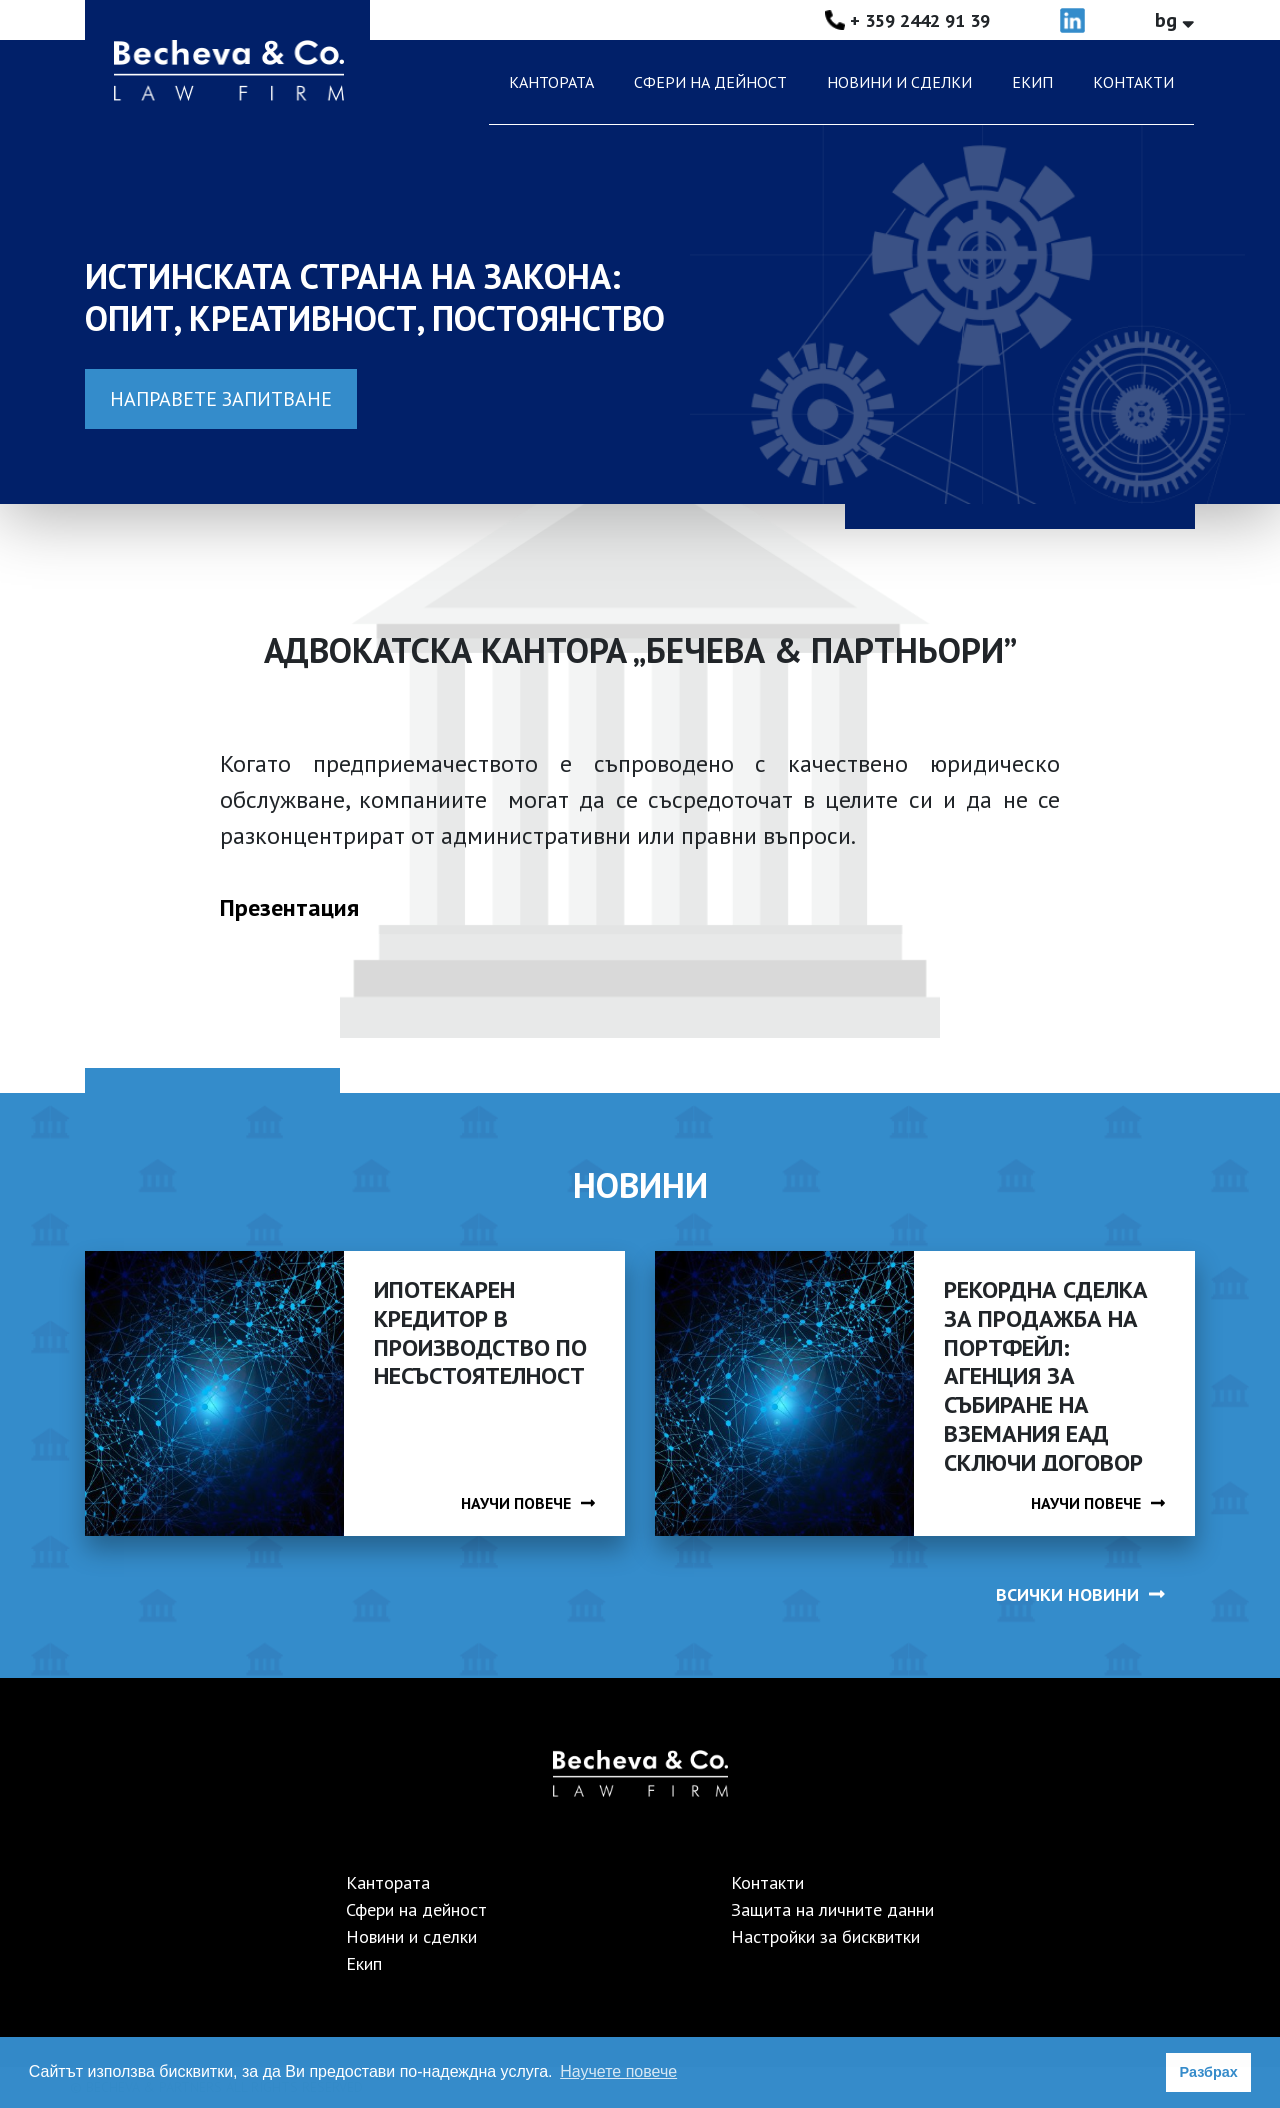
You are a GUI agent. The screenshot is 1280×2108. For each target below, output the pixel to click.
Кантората (551, 82)
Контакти (1133, 82)
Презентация (289, 907)
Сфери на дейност (710, 82)
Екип (1032, 82)
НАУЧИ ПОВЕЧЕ (528, 1503)
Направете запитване (221, 399)
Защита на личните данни (832, 1909)
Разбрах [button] (1209, 2072)
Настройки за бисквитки (825, 1936)
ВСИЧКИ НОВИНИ (1080, 1594)
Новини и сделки (899, 82)
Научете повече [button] (618, 2071)
